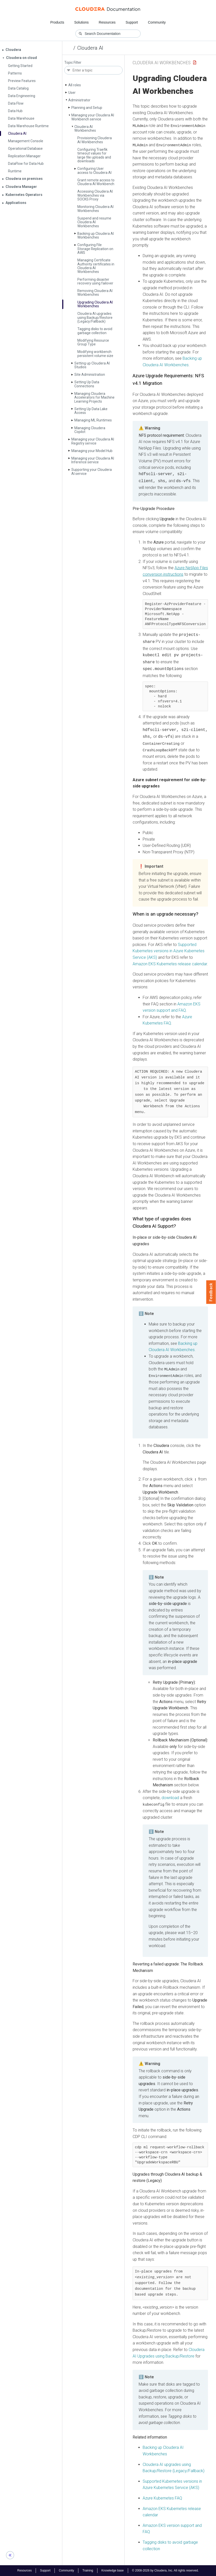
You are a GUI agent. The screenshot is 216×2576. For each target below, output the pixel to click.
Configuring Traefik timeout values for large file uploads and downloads (94, 155)
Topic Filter (72, 62)
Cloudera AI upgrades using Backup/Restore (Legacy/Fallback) (95, 317)
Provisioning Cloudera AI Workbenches (94, 140)
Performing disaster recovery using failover (95, 281)
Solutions (81, 22)
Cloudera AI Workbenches (85, 128)
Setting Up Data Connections (86, 384)
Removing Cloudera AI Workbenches (95, 293)
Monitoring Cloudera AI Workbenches (95, 208)
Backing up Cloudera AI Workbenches (95, 235)
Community (157, 22)
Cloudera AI (90, 48)
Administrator (79, 100)
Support (132, 22)
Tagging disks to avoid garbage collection (94, 331)
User (72, 93)
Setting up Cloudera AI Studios (92, 365)
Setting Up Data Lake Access (90, 411)
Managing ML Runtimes (93, 420)
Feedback (211, 1292)
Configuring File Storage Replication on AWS (95, 249)
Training (87, 2570)
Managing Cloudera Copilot (89, 430)
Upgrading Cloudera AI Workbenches (95, 304)
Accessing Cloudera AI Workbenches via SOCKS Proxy (95, 195)
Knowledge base (112, 2570)
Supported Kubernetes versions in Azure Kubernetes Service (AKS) (168, 946)
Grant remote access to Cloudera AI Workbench (96, 182)
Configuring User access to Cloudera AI (94, 170)
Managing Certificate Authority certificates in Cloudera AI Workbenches (95, 266)
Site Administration (89, 375)
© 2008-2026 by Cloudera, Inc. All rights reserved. (165, 2570)
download (170, 1792)
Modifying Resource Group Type (93, 342)
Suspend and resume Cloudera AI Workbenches (94, 222)
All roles (74, 85)
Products (57, 22)
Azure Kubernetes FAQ (162, 2492)
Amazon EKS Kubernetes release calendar (170, 958)
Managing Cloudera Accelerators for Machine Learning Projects (94, 397)
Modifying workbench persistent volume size (95, 353)
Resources (107, 22)
